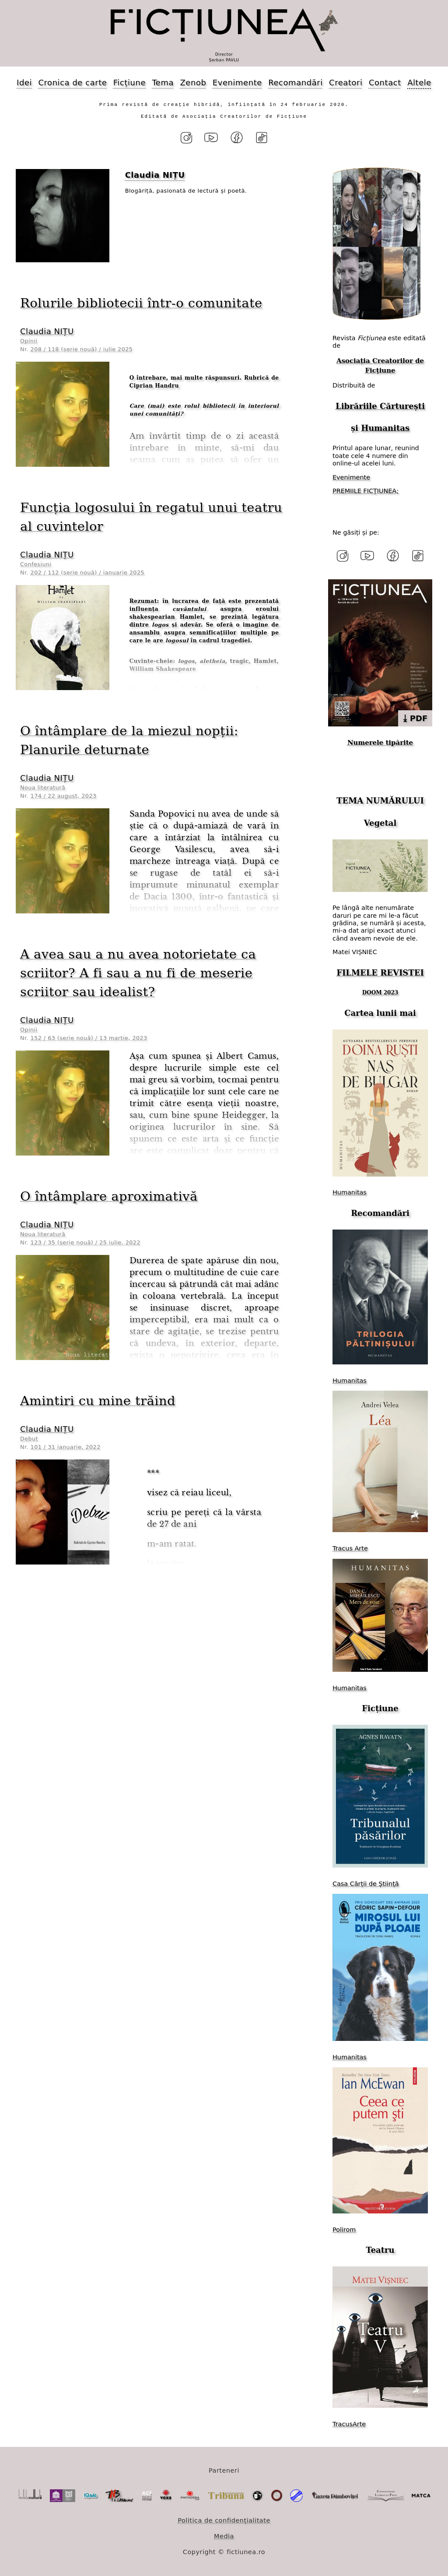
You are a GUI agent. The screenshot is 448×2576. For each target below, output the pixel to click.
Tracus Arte (350, 1548)
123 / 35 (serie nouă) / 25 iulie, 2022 (85, 1242)
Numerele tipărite (380, 743)
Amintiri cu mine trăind (97, 1400)
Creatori (345, 82)
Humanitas (385, 428)
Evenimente (237, 82)
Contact (385, 82)
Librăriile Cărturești (380, 406)
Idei (24, 82)
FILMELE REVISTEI (380, 972)
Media (224, 2536)
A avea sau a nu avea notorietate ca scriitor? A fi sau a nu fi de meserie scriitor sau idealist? (138, 973)
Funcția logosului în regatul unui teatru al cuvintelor (151, 517)
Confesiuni (36, 564)
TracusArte (349, 2424)
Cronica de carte (72, 82)
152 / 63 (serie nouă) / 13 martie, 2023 (89, 1038)
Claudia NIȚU (47, 331)
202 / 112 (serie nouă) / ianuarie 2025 (87, 572)
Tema (163, 82)
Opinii (29, 341)
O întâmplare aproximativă (109, 1196)
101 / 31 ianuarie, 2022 (66, 1447)
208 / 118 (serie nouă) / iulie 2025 (82, 349)
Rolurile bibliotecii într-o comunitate (141, 303)
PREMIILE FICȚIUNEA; (365, 490)
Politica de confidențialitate (224, 2520)
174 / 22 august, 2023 (64, 796)
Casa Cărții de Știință (365, 1883)
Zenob (193, 82)
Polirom (344, 2229)
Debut (29, 1438)
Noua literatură (42, 787)
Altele (419, 82)
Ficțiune (129, 82)
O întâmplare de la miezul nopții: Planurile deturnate (129, 740)
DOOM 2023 (380, 993)
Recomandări (295, 82)
